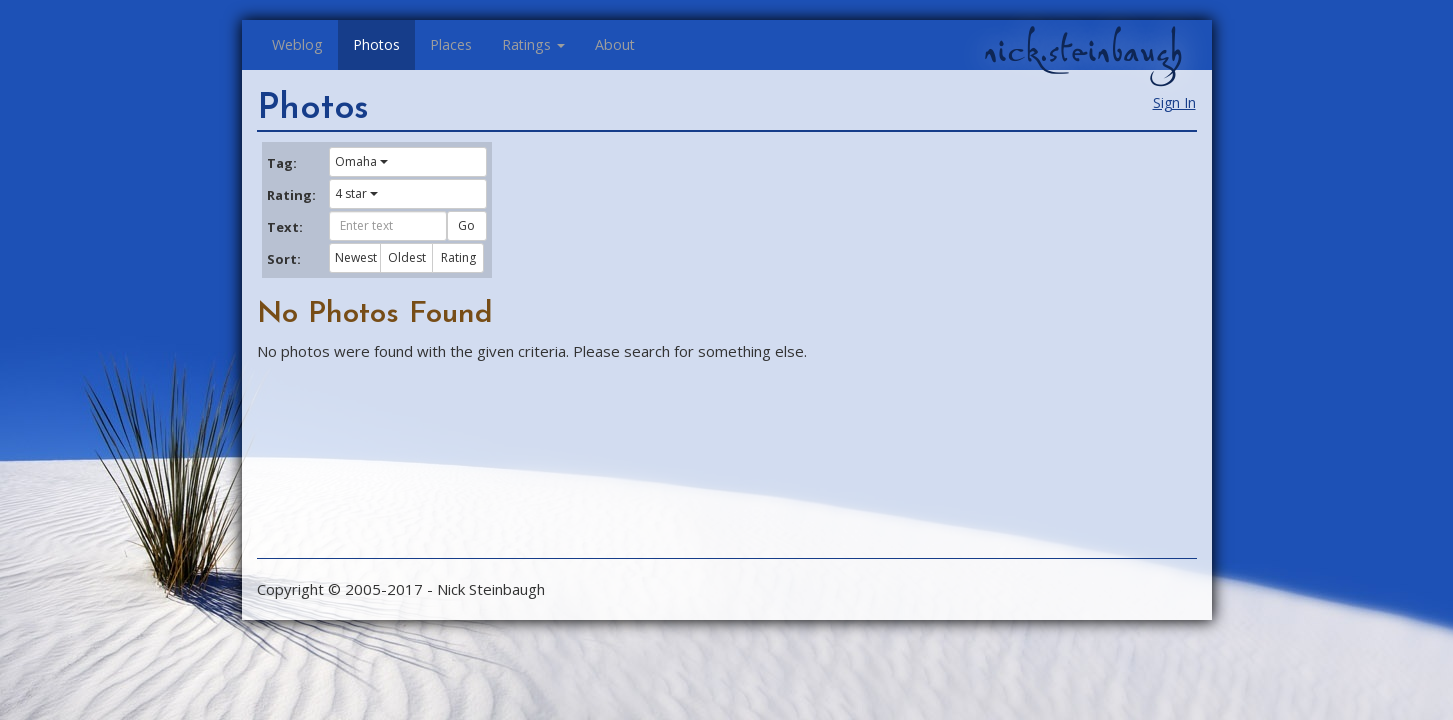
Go (466, 225)
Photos (376, 44)
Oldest (407, 257)
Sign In (1174, 102)
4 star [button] (356, 193)
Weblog (297, 44)
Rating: (291, 195)
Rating (458, 257)
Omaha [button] (361, 161)
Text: (285, 227)
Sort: (284, 259)
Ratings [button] (533, 44)
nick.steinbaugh (1083, 51)
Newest (356, 257)
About (615, 44)
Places (451, 44)
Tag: (282, 163)
